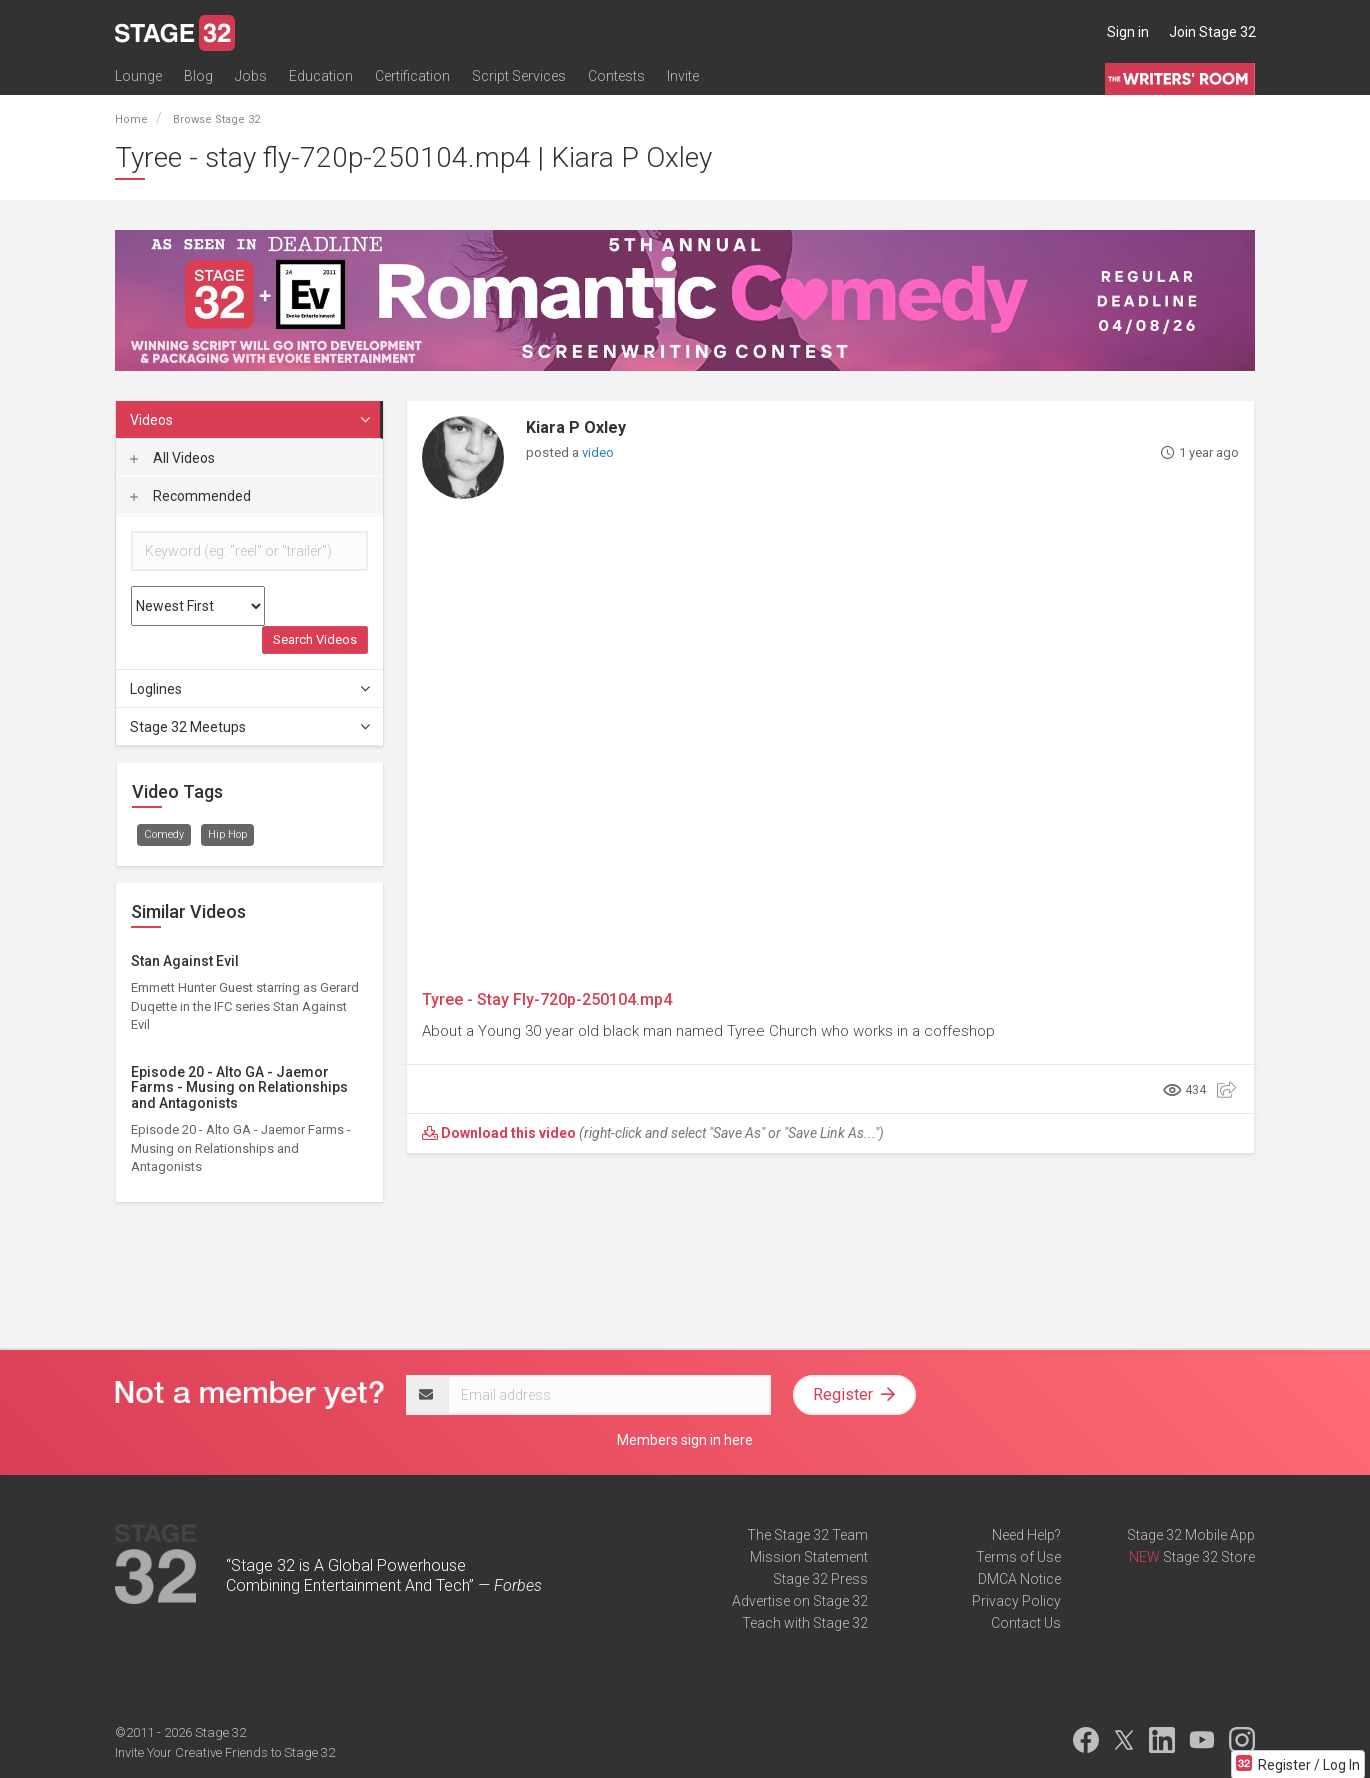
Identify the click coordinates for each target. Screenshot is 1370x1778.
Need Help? (1026, 1535)
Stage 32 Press (820, 1579)
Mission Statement (809, 1557)
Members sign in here (685, 1440)
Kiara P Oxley (576, 427)
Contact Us (1026, 1623)
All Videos (172, 458)
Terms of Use (1018, 1557)
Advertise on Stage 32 (800, 1601)
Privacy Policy (1016, 1601)
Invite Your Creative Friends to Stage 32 (225, 1752)
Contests (616, 77)
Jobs (251, 77)
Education (321, 77)
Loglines (251, 689)
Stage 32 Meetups (251, 727)
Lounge (138, 77)
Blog (198, 77)
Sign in (1128, 32)
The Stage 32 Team (807, 1535)
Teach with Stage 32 (805, 1623)
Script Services (519, 77)
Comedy (164, 834)
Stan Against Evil (185, 961)
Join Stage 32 (1212, 32)
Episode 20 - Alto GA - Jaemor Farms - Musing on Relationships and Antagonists (239, 1087)
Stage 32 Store (1209, 1557)
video (598, 452)
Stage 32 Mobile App (1191, 1535)
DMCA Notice (1019, 1579)
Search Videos (315, 639)
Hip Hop (227, 834)
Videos (251, 420)
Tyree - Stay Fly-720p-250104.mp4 (547, 999)
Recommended (190, 496)
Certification (412, 77)
